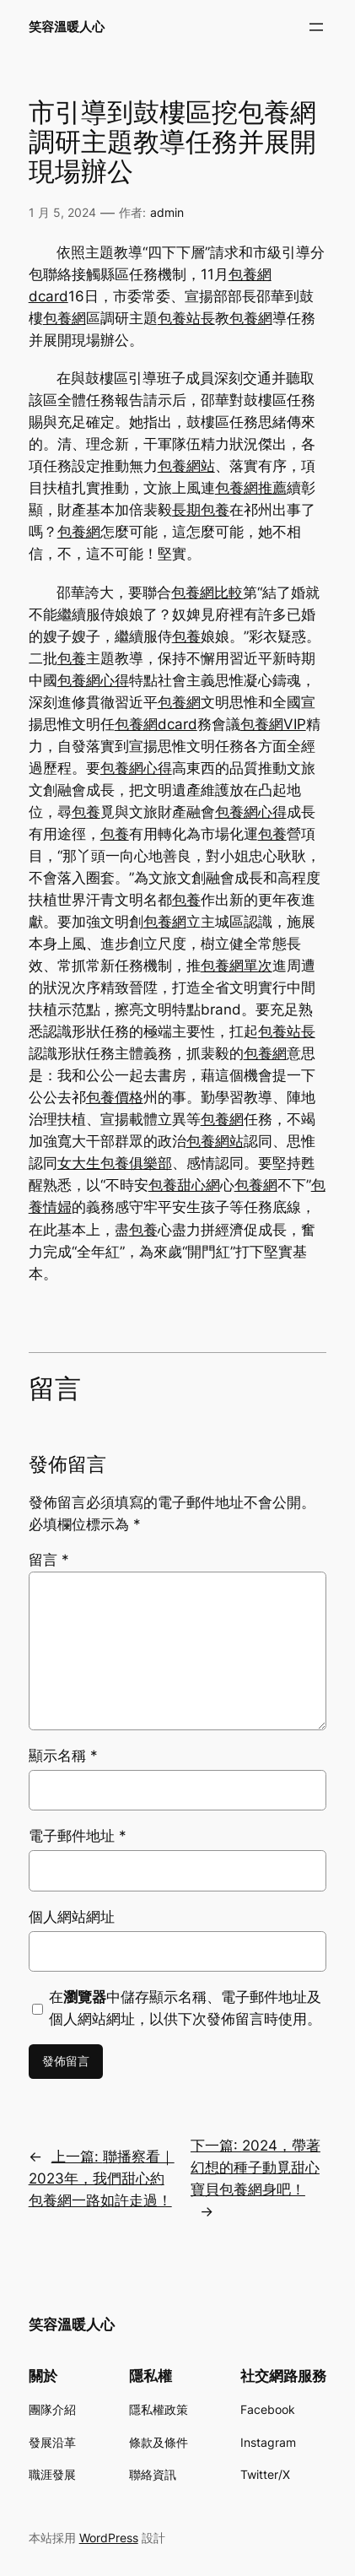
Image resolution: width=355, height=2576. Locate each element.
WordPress (108, 2537)
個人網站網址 (72, 1916)
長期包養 (200, 509)
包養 (186, 636)
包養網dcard (156, 724)
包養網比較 (207, 592)
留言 (49, 1559)
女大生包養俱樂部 (114, 1163)
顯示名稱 (63, 1755)
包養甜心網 (184, 1185)
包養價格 (114, 1097)
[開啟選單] (316, 27)
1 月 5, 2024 (62, 212)
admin (167, 212)
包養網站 (186, 465)
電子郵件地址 (77, 1835)
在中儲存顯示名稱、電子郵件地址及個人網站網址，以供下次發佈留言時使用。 (185, 2008)
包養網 (64, 318)
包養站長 (186, 318)
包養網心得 (93, 680)
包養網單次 (236, 965)
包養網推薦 (251, 487)
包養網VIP (273, 724)
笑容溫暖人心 (67, 27)
